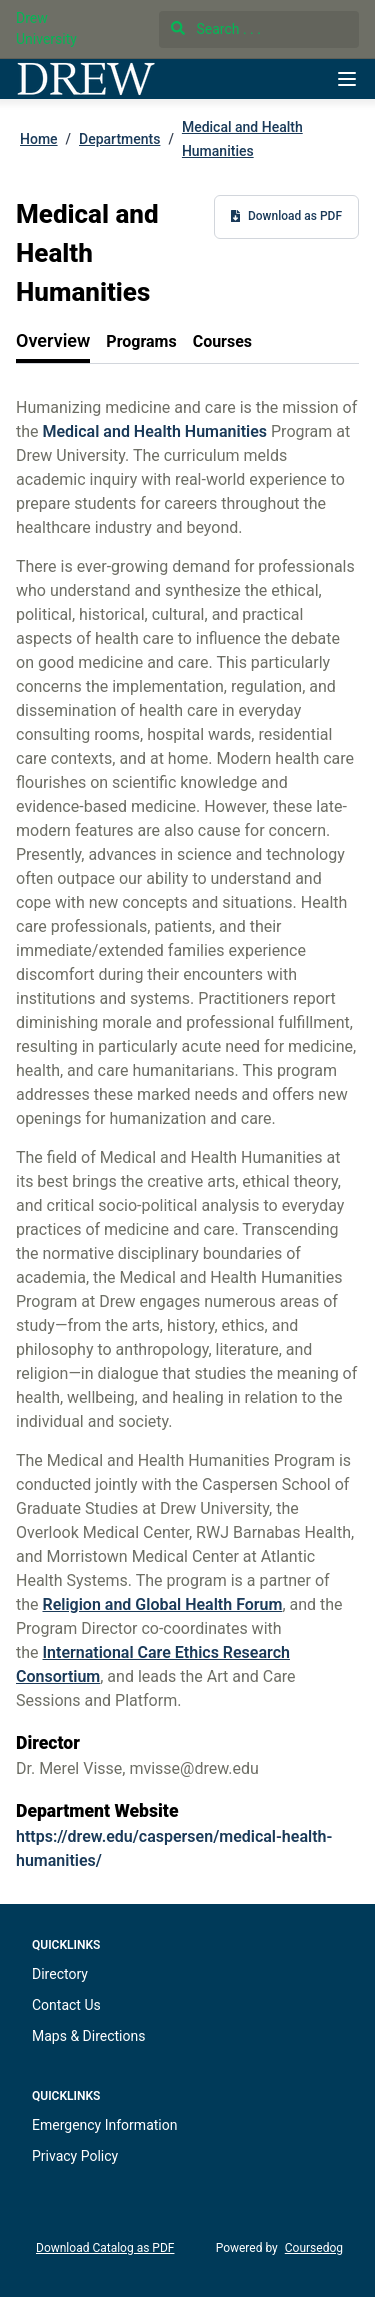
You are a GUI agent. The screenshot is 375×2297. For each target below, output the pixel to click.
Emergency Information (104, 2125)
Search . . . (216, 29)
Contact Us (66, 2005)
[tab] (53, 341)
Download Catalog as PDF (105, 2248)
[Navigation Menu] (347, 79)
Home (39, 139)
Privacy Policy (75, 2156)
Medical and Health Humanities (242, 139)
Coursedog (314, 2248)
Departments (119, 139)
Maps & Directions (88, 2036)
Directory (60, 1974)
